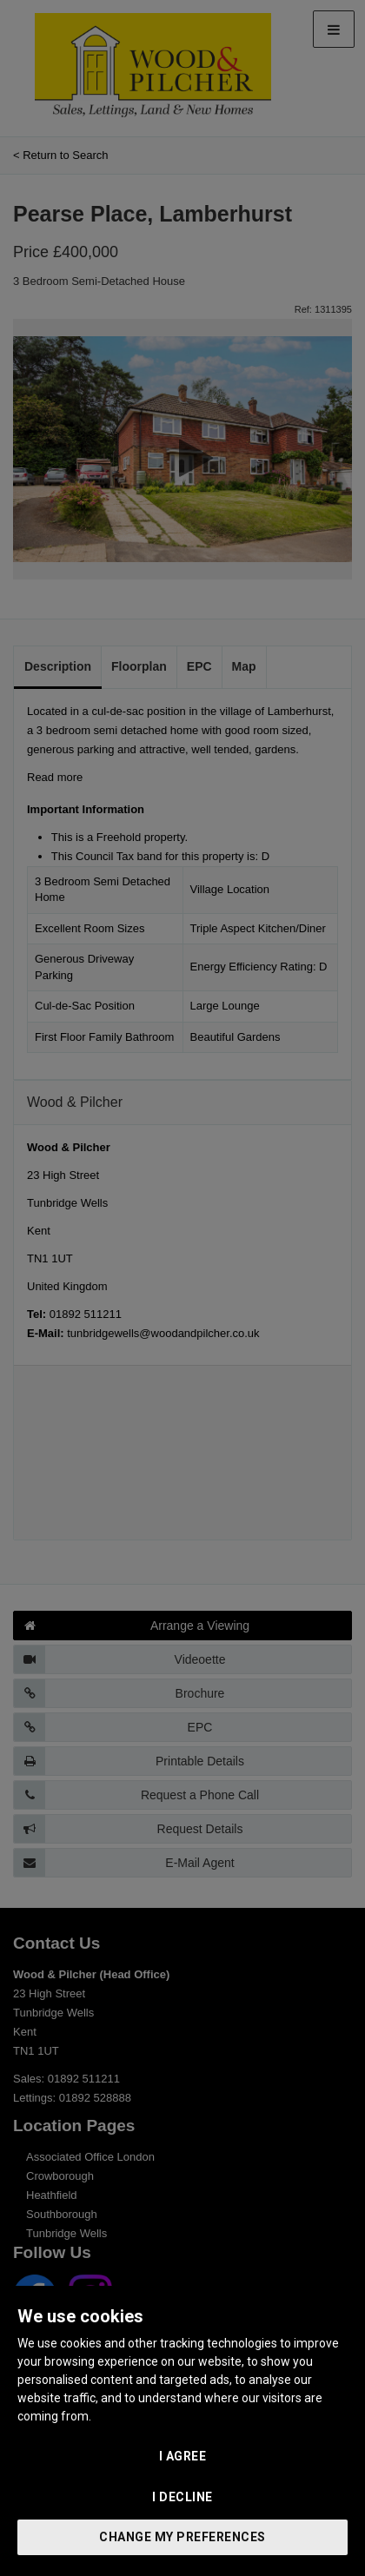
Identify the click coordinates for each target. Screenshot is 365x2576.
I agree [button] (183, 2456)
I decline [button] (182, 2497)
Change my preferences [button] (182, 2537)
